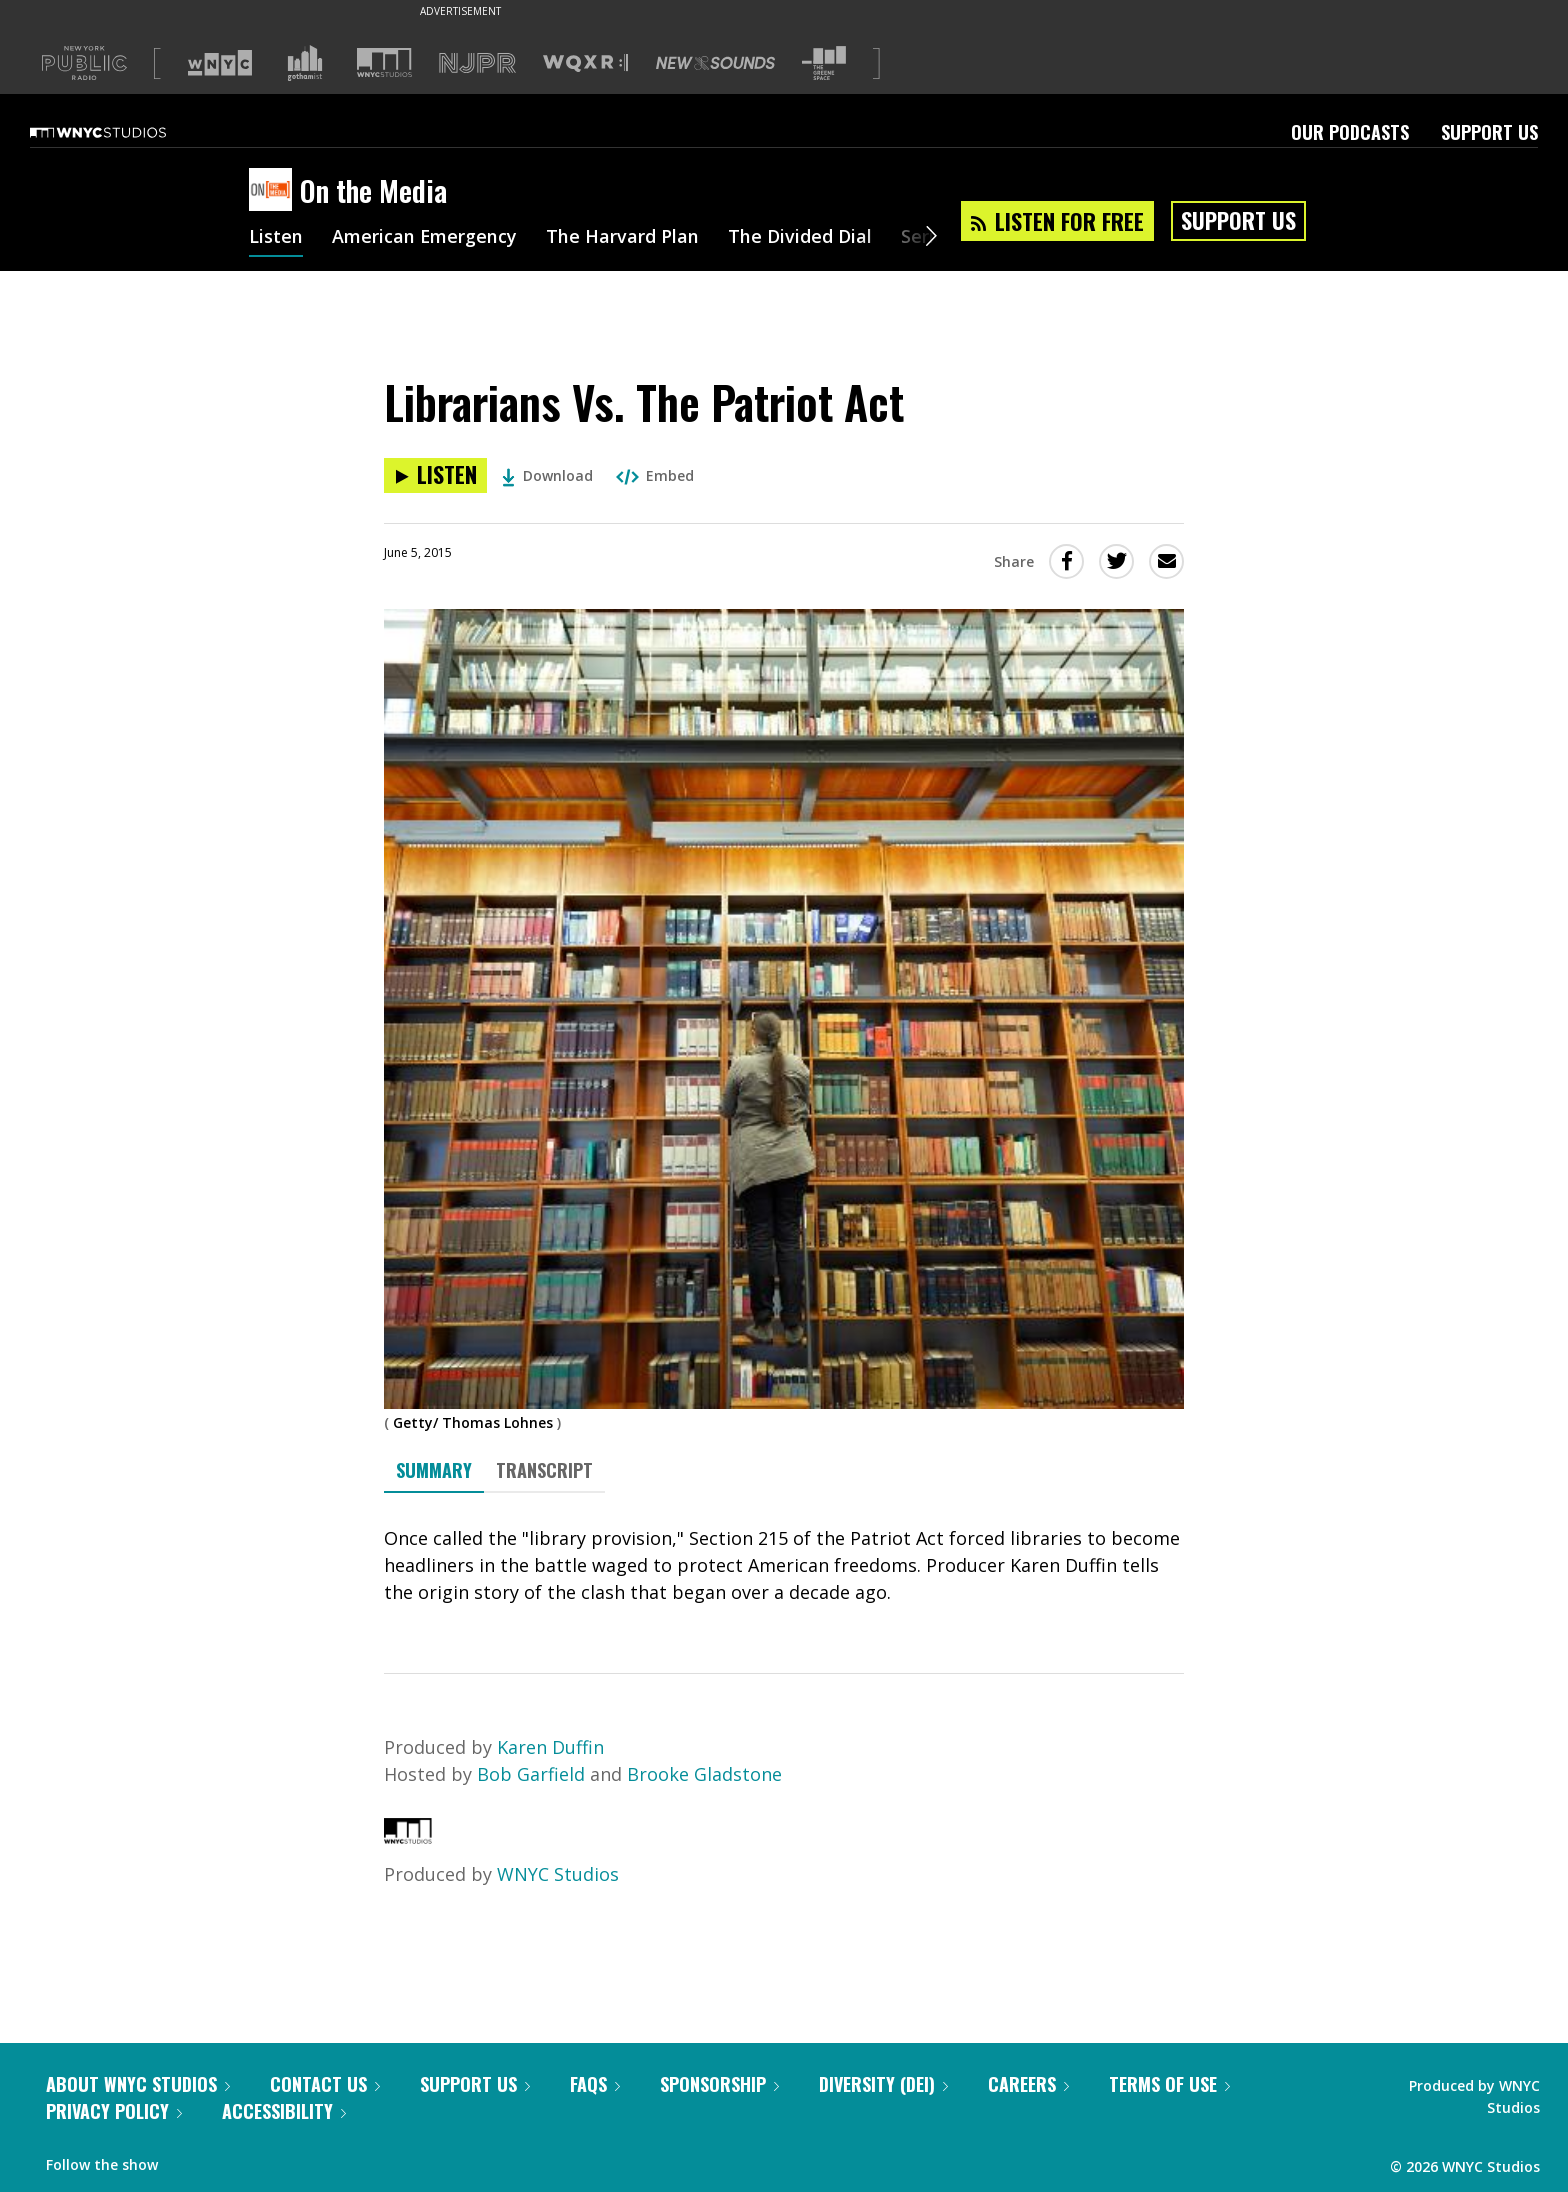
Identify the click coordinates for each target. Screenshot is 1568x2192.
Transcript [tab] (544, 1470)
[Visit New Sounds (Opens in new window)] (715, 63)
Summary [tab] (434, 1470)
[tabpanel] (784, 1565)
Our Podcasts (1350, 132)
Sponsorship (719, 2084)
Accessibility (284, 2111)
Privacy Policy (114, 2111)
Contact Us (325, 2084)
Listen (276, 238)
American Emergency (425, 238)
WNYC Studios (558, 1874)
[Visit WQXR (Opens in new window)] (585, 63)
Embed (655, 475)
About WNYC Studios (138, 2084)
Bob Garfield (531, 1774)
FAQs (595, 2084)
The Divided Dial (801, 238)
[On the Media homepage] (274, 191)
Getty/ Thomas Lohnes (473, 1422)
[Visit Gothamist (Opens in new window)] (305, 63)
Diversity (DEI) (883, 2084)
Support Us (1489, 132)
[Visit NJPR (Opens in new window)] (477, 63)
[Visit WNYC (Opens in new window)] (220, 63)
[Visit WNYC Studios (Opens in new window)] (384, 62)
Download (547, 475)
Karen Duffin (550, 1747)
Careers (1028, 2084)
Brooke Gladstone (704, 1774)
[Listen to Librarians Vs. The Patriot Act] (435, 475)
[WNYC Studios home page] (123, 132)
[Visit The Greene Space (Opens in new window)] (824, 63)
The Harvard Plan (623, 238)
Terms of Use (1169, 2084)
